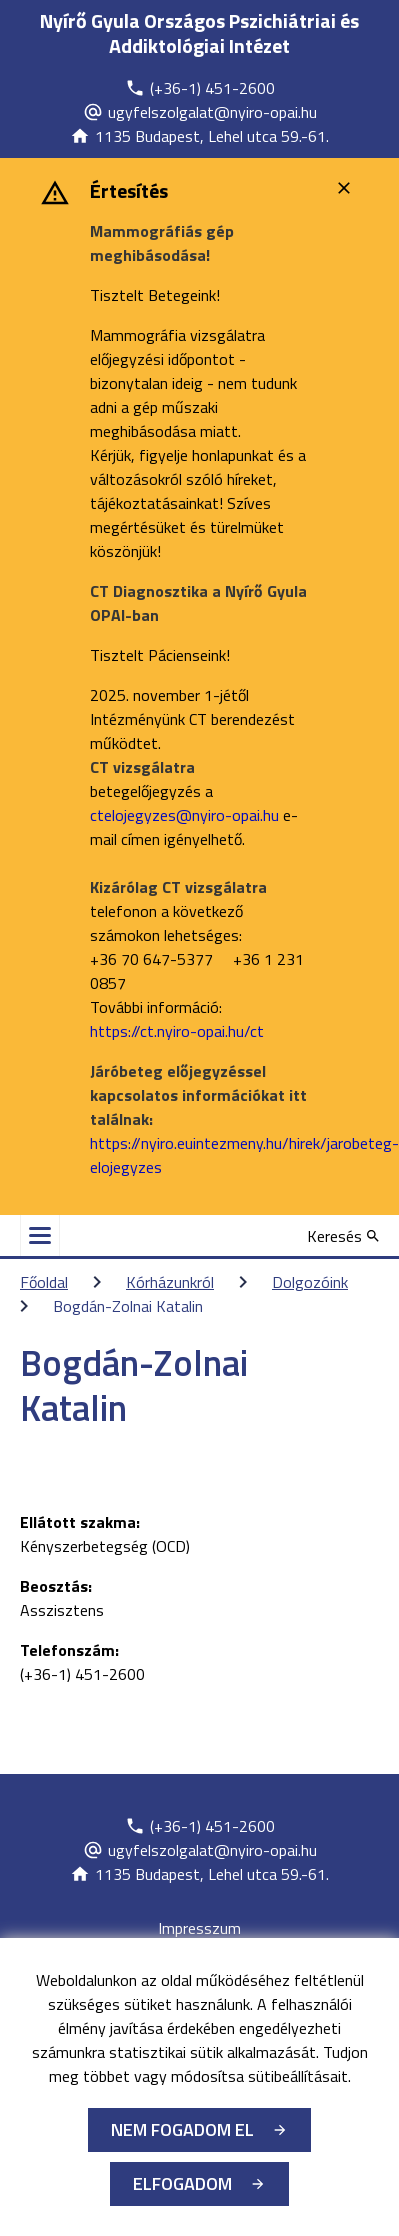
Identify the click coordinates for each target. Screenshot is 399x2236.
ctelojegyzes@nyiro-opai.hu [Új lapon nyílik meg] (184, 815)
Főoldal (44, 1282)
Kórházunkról (170, 1282)
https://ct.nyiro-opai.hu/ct (177, 1031)
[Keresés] (343, 1236)
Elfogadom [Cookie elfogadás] (182, 2183)
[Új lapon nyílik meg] (200, 88)
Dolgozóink (310, 1282)
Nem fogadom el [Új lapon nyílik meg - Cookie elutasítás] (182, 2129)
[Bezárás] (346, 188)
